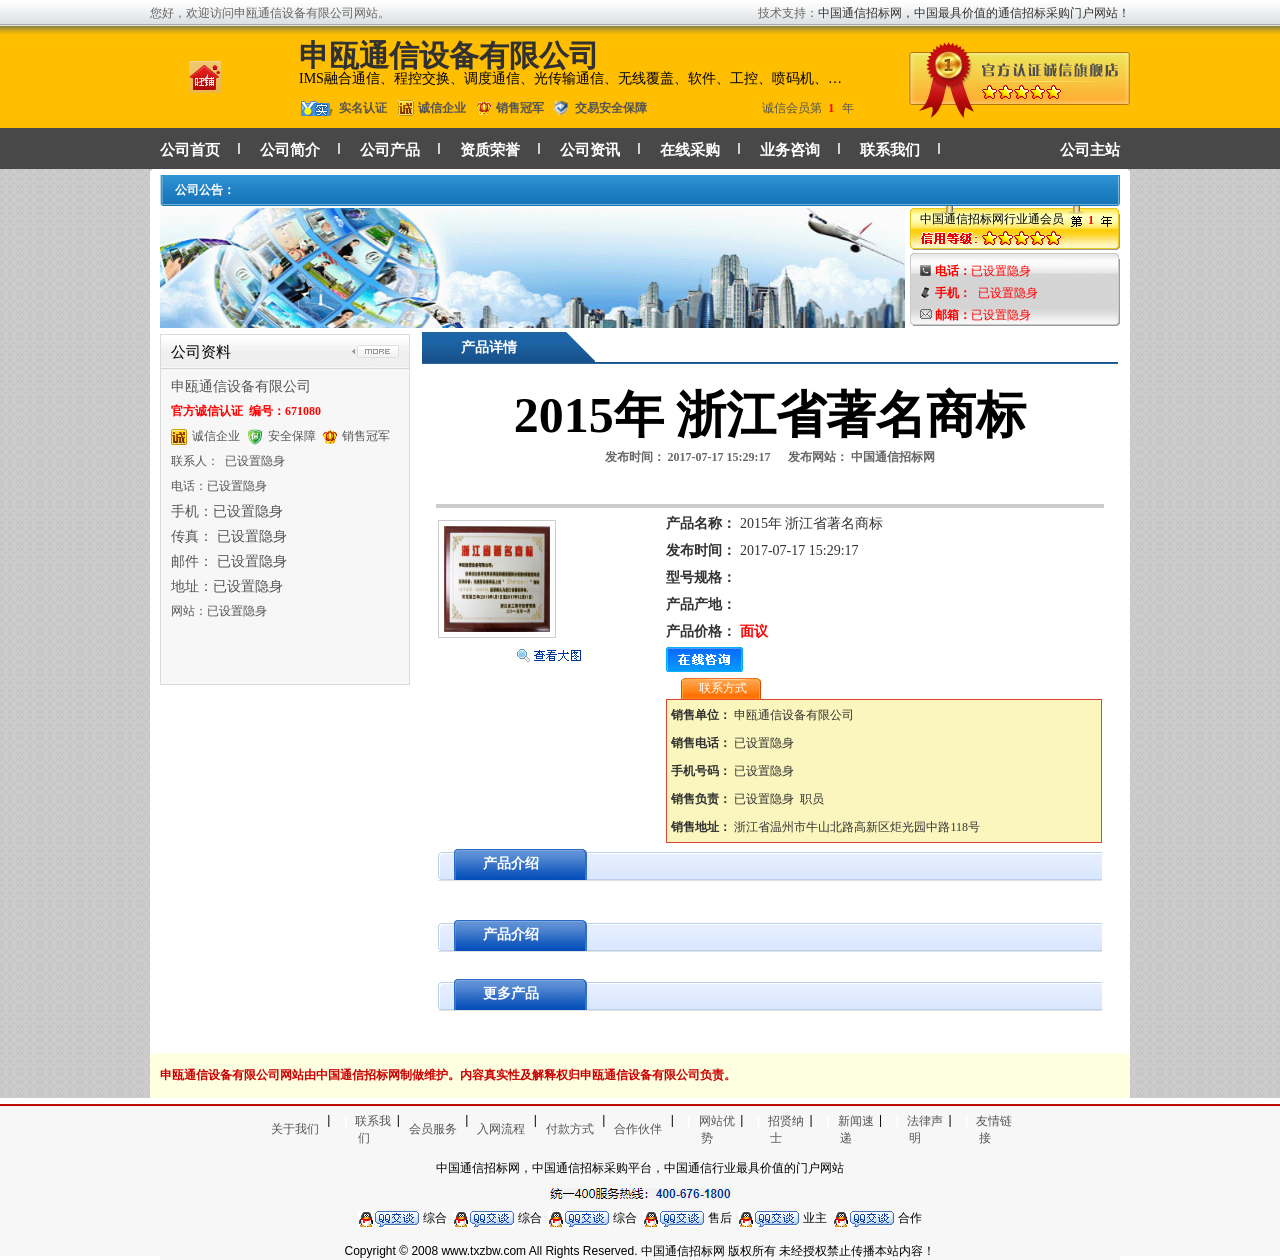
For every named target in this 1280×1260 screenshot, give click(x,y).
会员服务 (433, 1129)
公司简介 (290, 150)
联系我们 (890, 150)
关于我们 (295, 1129)
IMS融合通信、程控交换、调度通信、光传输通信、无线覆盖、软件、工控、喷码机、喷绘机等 (574, 78)
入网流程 (501, 1129)
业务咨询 (790, 150)
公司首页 (190, 150)
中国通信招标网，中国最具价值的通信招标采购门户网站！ (974, 13)
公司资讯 (590, 150)
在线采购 (690, 150)
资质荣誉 (490, 150)
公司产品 (390, 150)
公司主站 (1090, 150)
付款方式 (570, 1129)
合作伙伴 (638, 1129)
